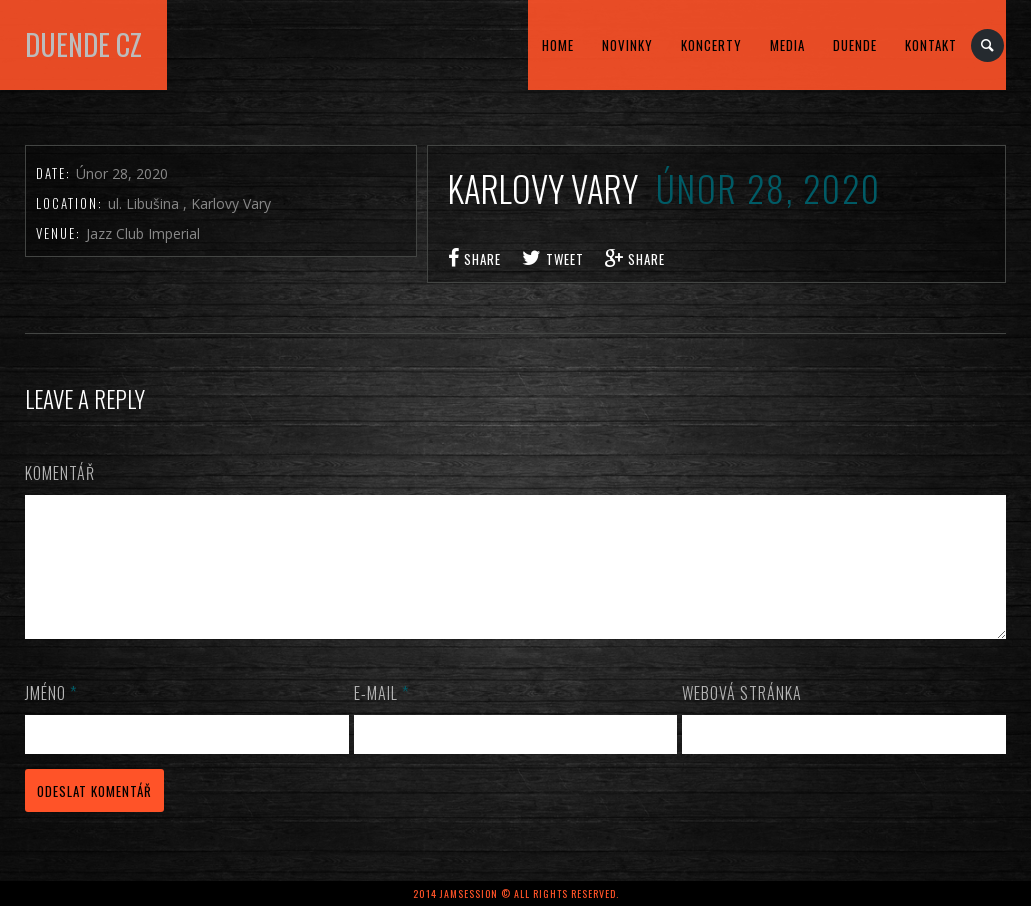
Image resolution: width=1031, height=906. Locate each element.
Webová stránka (742, 717)
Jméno (51, 717)
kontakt (931, 45)
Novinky (627, 45)
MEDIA (787, 45)
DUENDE (855, 45)
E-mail (381, 717)
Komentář (60, 473)
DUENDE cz (83, 44)
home (558, 45)
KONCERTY (711, 45)
